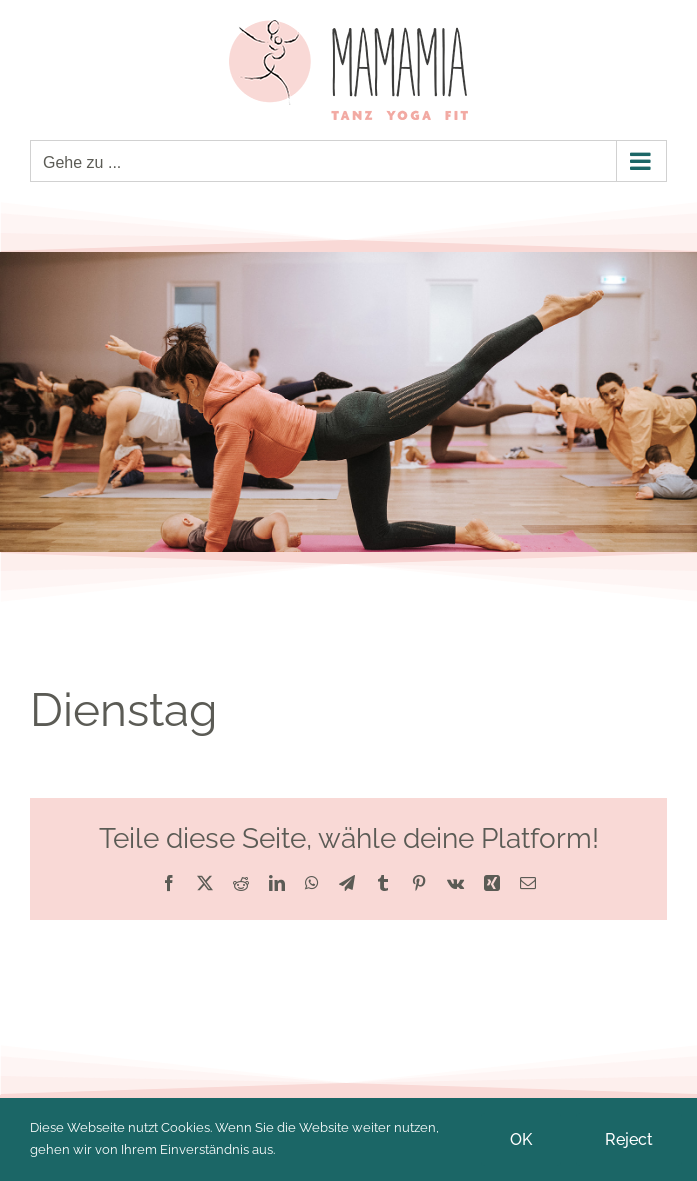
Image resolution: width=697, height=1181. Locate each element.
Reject (629, 1139)
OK (521, 1139)
